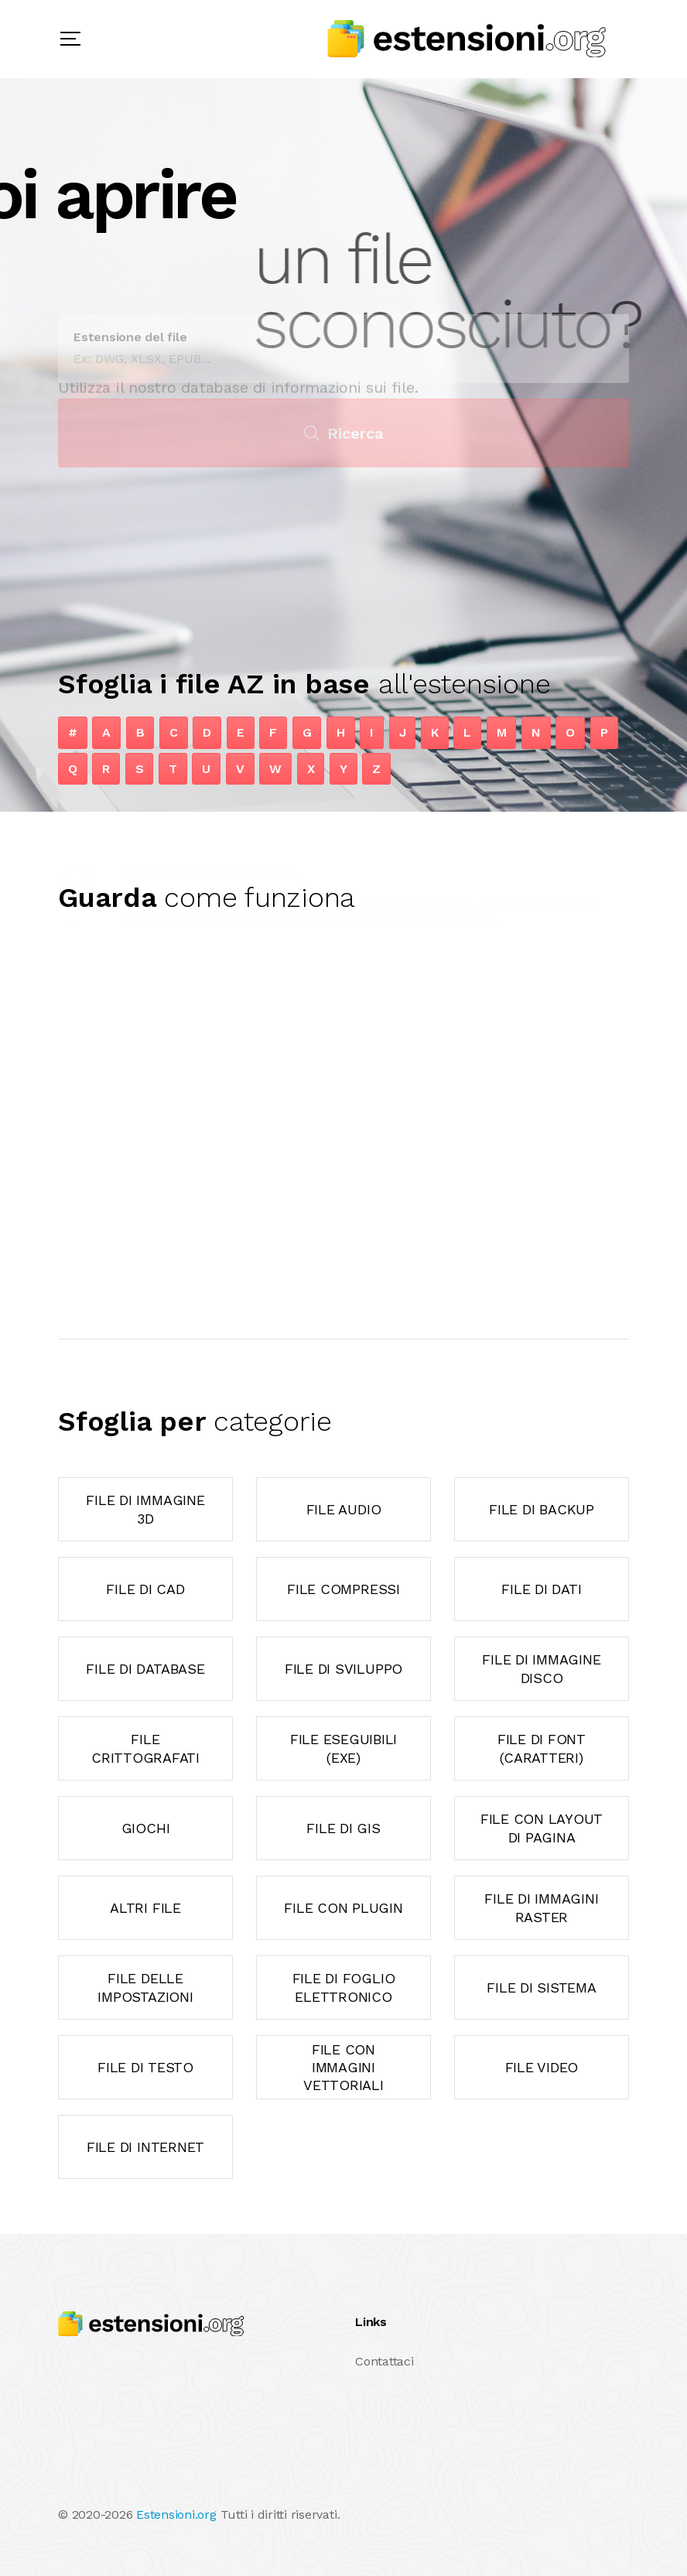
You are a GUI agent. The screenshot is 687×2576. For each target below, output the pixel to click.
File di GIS (343, 1828)
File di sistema (541, 1987)
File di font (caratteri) (541, 1748)
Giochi (145, 1828)
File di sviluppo (343, 1669)
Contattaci (384, 2361)
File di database (145, 1669)
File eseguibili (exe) (343, 1748)
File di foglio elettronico (343, 1987)
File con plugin (343, 1908)
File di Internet (145, 2147)
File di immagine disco (541, 1668)
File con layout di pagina (541, 1828)
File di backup (541, 1509)
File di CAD (145, 1589)
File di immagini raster (541, 1907)
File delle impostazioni (145, 1987)
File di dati (541, 1589)
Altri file (145, 1908)
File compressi (343, 1589)
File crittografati (145, 1748)
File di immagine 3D (145, 1509)
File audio (343, 1509)
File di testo (145, 2067)
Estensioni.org (176, 2514)
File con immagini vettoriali (343, 2067)
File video (542, 2067)
